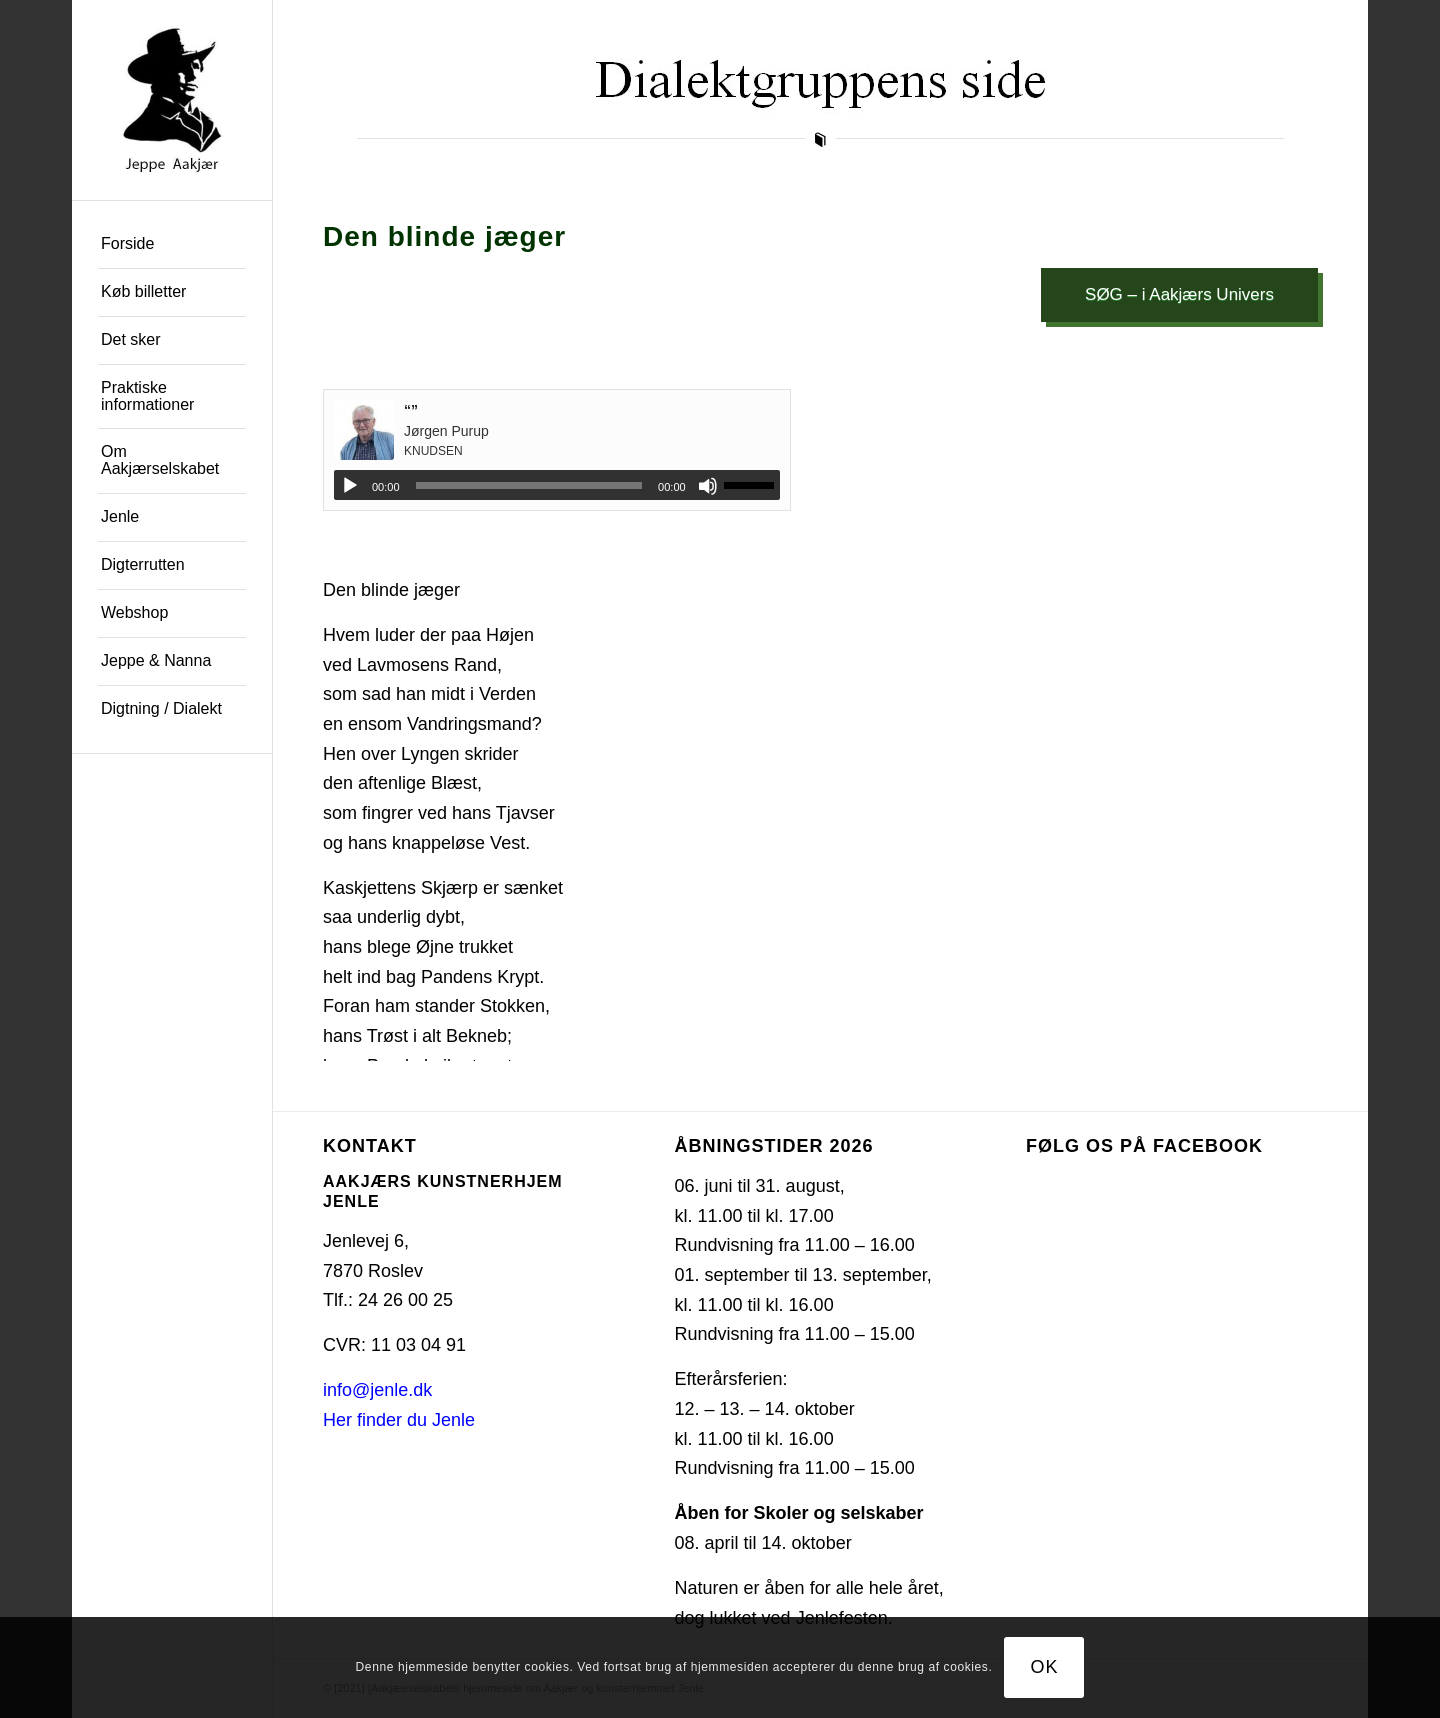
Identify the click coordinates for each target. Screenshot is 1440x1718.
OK (1045, 1667)
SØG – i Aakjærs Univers (1179, 294)
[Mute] (708, 486)
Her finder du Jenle (399, 1420)
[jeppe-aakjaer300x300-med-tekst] (172, 100)
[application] (557, 485)
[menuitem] (172, 245)
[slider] (529, 485)
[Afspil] (350, 486)
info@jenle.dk (377, 1390)
